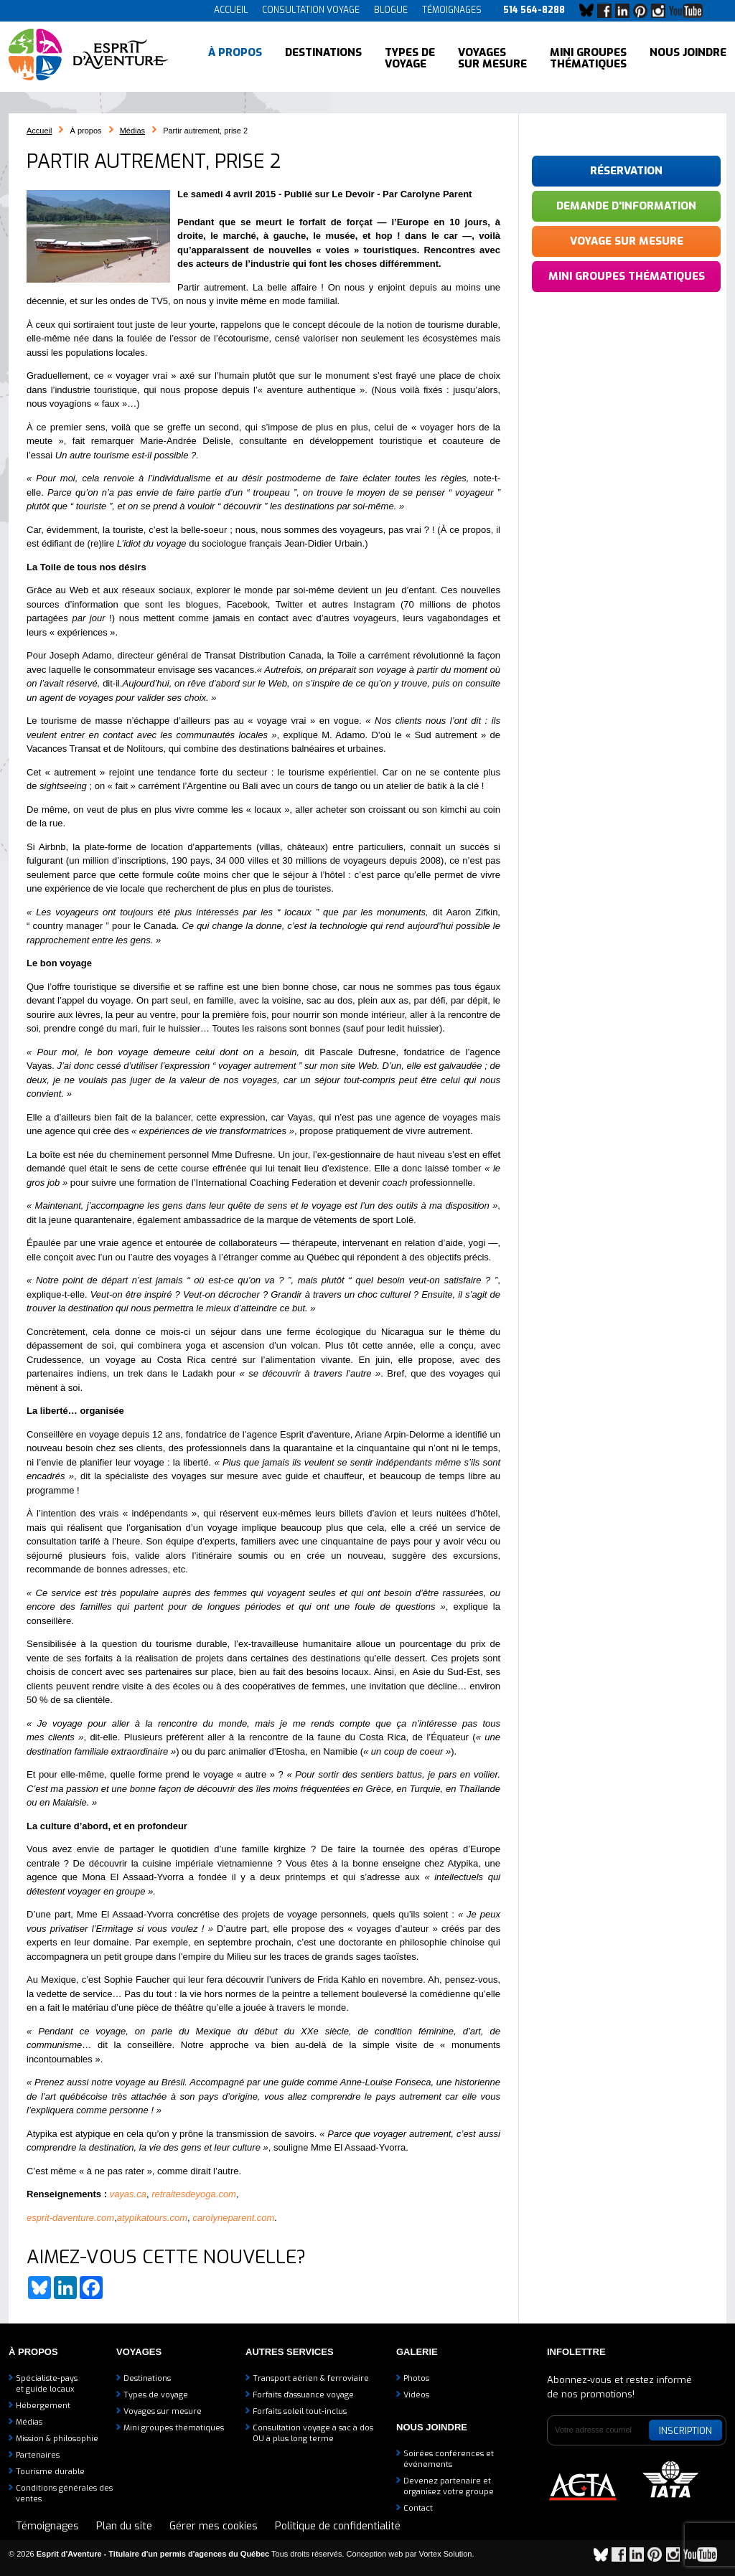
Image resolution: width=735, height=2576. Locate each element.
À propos (235, 57)
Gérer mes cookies (213, 2526)
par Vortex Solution (439, 2553)
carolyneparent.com (233, 2217)
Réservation (626, 171)
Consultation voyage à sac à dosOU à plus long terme (313, 2433)
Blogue (391, 10)
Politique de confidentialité (338, 2526)
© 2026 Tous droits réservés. (177, 2553)
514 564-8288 (534, 10)
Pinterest (644, 11)
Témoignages (452, 10)
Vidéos (416, 2394)
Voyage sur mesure (626, 241)
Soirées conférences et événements (448, 2459)
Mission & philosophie (57, 2438)
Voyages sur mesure (492, 57)
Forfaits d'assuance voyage (303, 2394)
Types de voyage (410, 57)
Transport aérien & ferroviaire (311, 2378)
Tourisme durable (50, 2471)
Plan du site (124, 2526)
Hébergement (43, 2405)
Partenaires (38, 2455)
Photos (416, 2378)
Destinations (323, 57)
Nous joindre (688, 57)
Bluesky (590, 11)
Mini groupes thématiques (588, 57)
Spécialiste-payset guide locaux (47, 2384)
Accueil (231, 10)
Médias (132, 130)
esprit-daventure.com (70, 2217)
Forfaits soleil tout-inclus (300, 2411)
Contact (418, 2508)
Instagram (662, 11)
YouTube (689, 11)
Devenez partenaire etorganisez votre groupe (448, 2486)
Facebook (608, 11)
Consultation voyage (311, 10)
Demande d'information (626, 206)
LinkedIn (626, 11)
